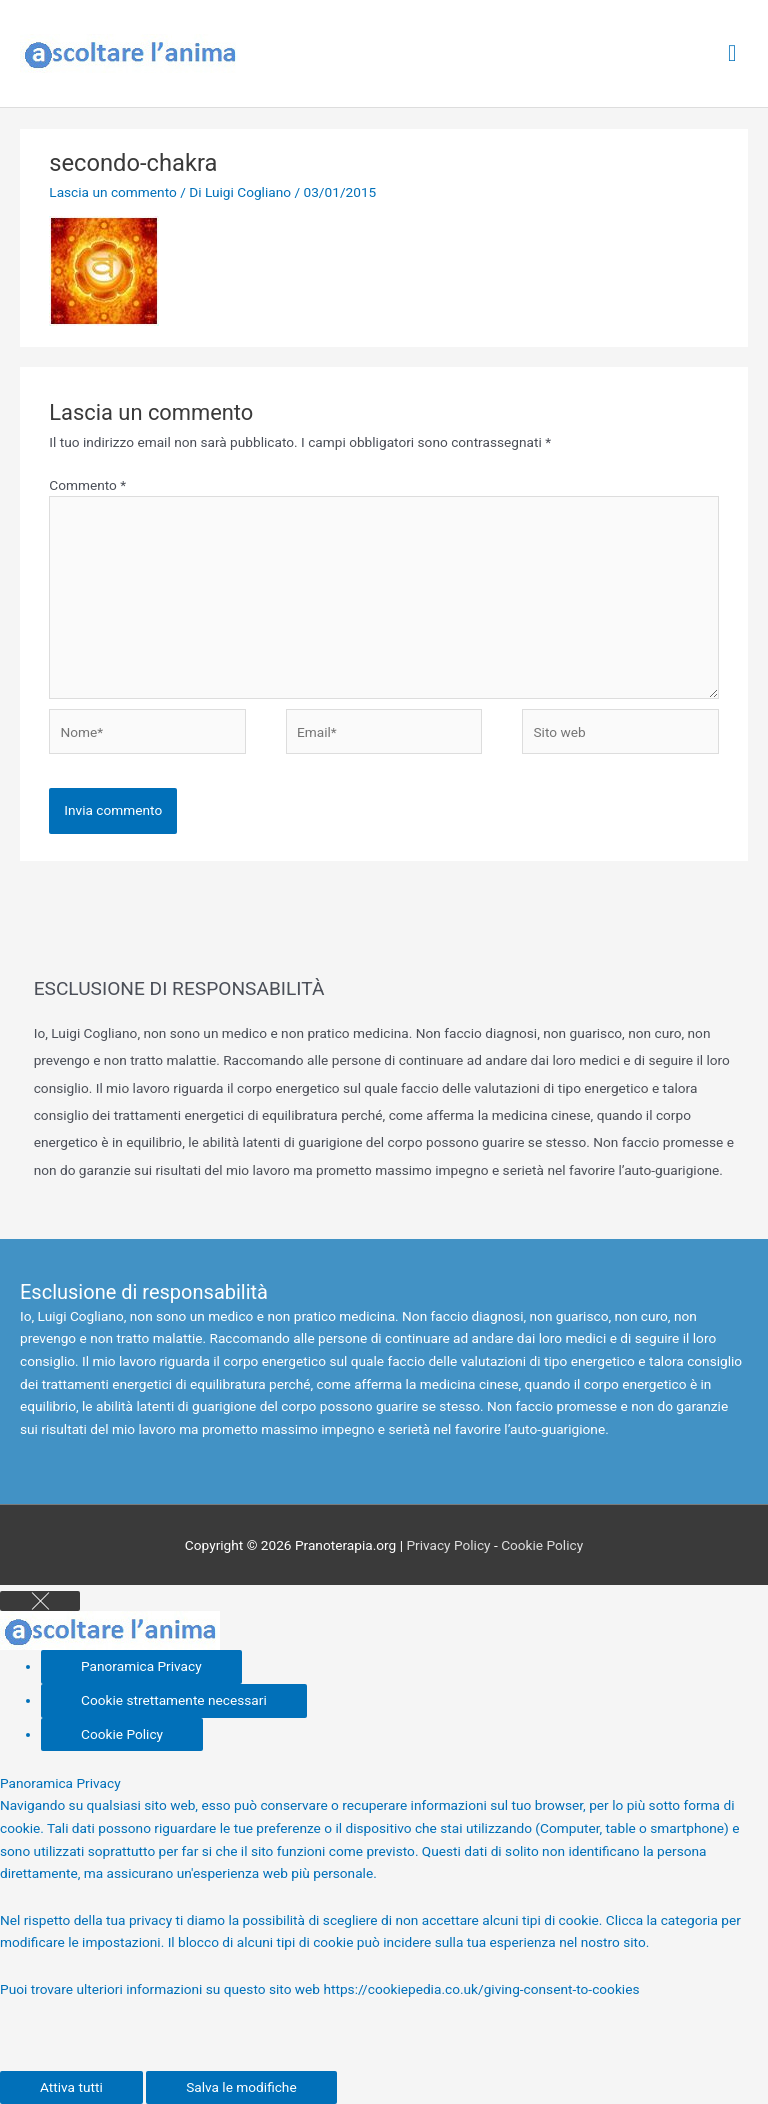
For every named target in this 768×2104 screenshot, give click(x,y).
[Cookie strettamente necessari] (174, 1701)
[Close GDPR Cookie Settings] (40, 1601)
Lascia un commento (113, 192)
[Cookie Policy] (122, 1735)
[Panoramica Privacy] (141, 1667)
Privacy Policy (448, 1545)
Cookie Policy (542, 1545)
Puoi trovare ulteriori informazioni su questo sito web (161, 1989)
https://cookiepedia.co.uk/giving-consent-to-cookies (481, 1989)
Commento (87, 485)
